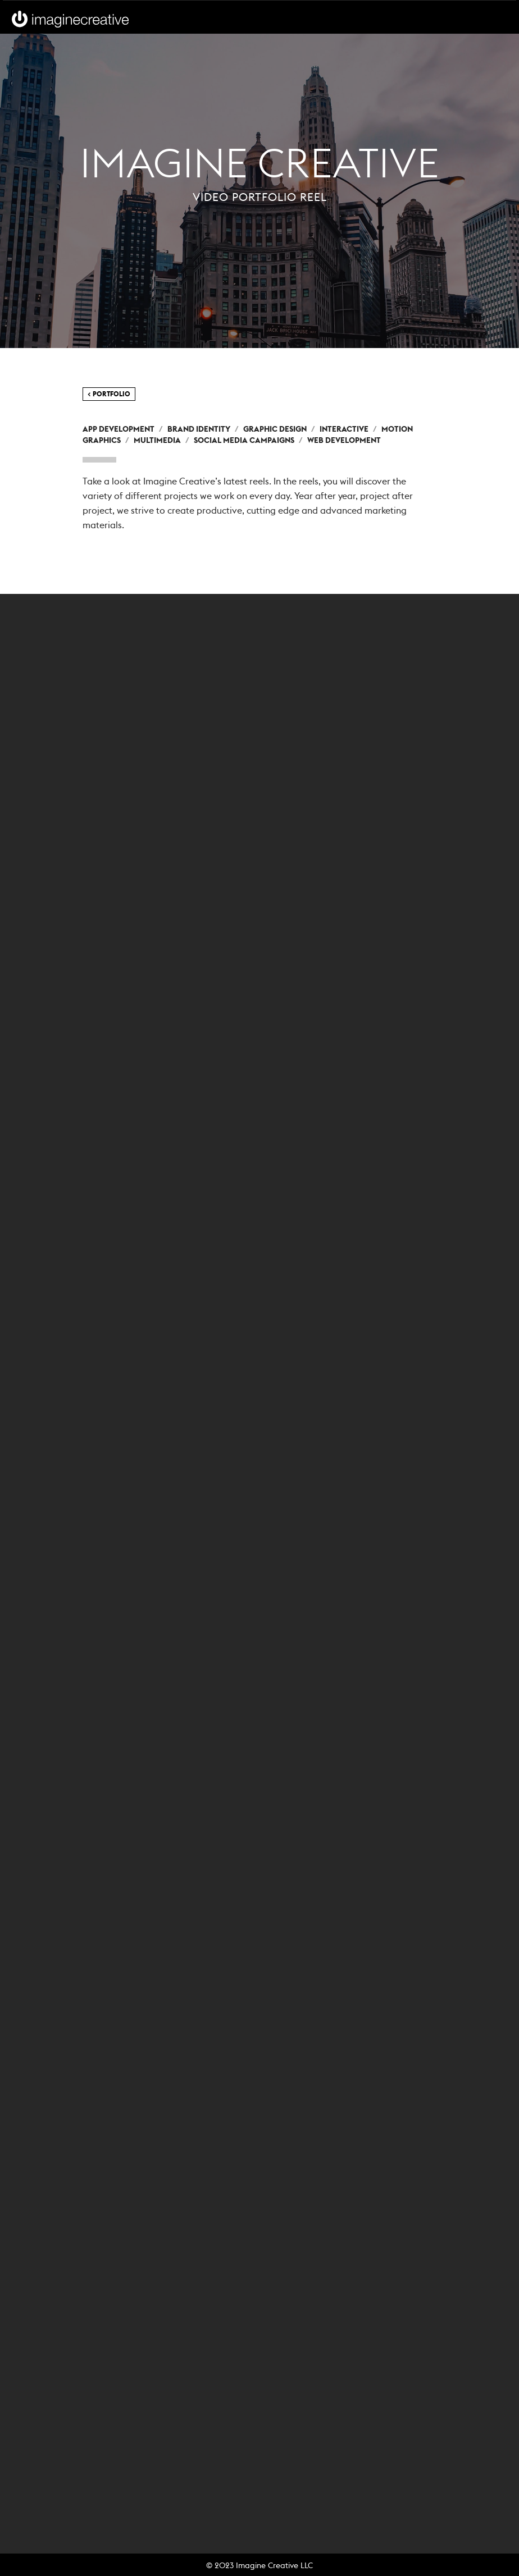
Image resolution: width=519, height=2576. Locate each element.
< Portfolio (109, 394)
